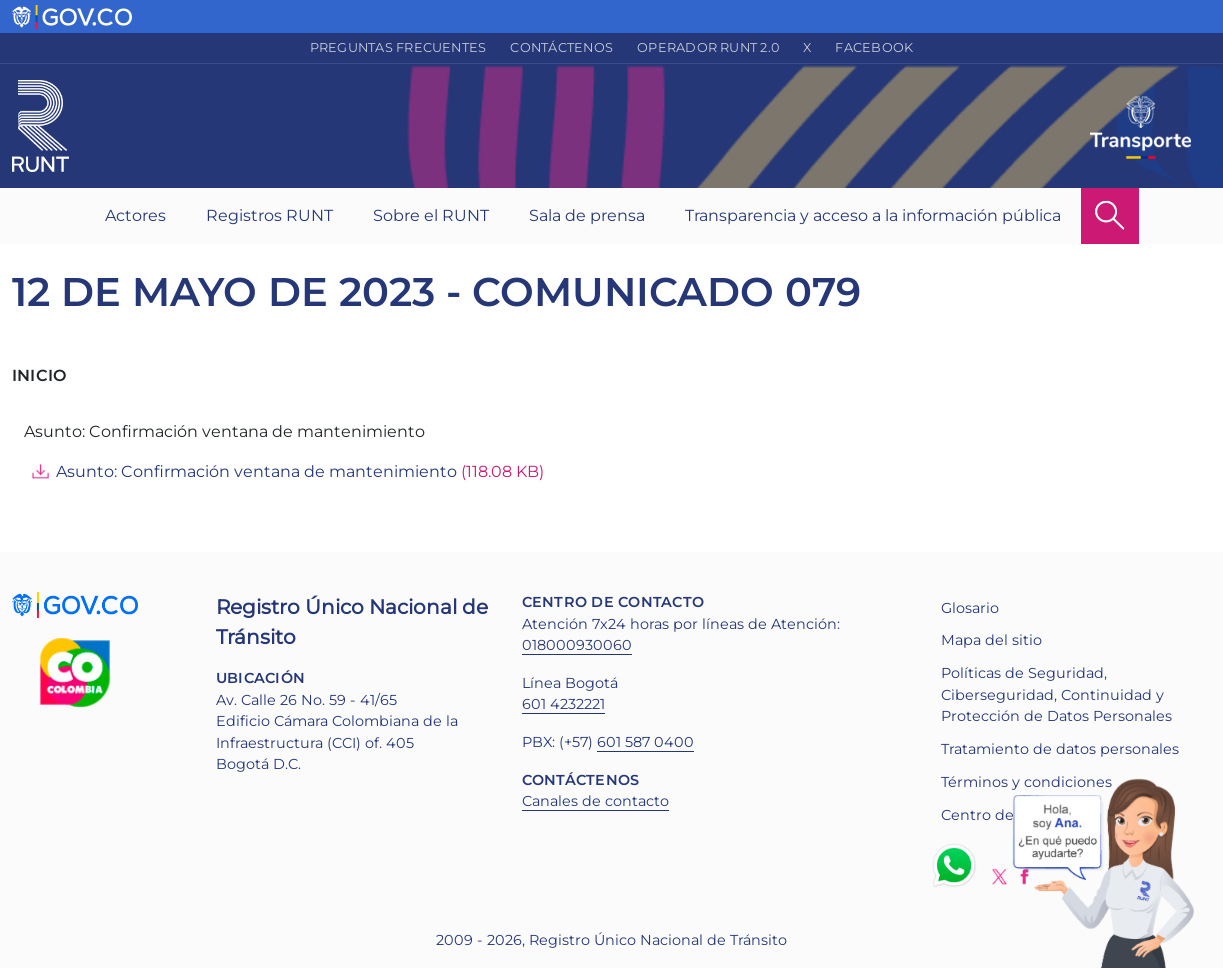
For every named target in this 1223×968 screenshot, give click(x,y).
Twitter (999, 876)
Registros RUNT (269, 215)
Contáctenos (561, 47)
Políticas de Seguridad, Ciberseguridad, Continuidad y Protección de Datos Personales (1056, 694)
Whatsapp (958, 865)
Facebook (874, 47)
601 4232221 (563, 704)
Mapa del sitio (991, 640)
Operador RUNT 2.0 (708, 47)
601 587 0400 (645, 742)
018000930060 (577, 645)
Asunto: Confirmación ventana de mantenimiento (256, 471)
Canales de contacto (595, 801)
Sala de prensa (587, 215)
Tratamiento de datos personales (1060, 749)
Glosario (970, 608)
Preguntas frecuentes (398, 47)
